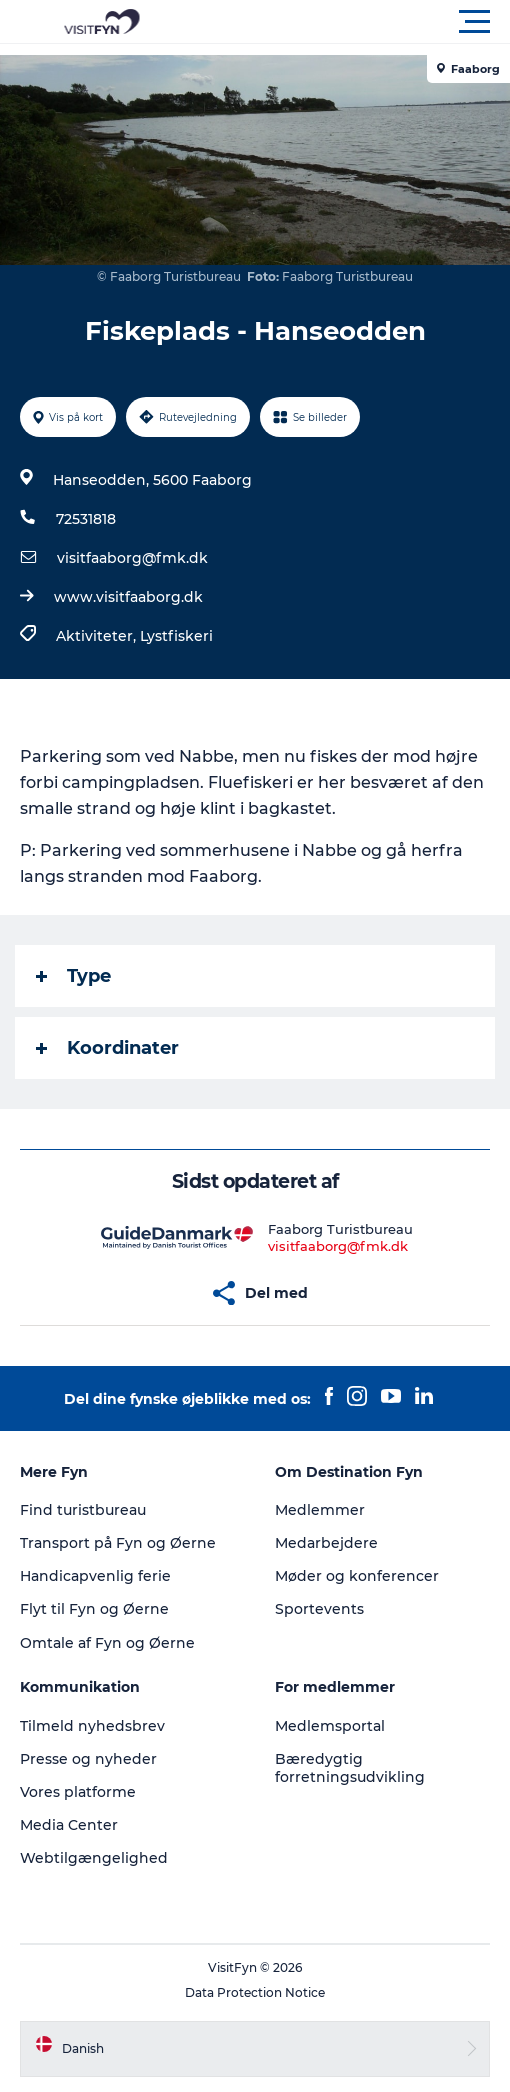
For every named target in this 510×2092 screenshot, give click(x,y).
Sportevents (319, 1609)
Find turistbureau (83, 1510)
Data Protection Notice (255, 1992)
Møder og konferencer (357, 1576)
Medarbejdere (326, 1543)
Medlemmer (320, 1510)
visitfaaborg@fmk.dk (132, 558)
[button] (345, 22)
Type (73, 976)
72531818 (86, 519)
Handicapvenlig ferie (95, 1576)
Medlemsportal (330, 1726)
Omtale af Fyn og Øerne (107, 1643)
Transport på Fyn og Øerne (118, 1543)
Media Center (69, 1825)
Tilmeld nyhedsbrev (92, 1726)
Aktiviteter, (98, 636)
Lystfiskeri (176, 636)
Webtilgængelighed (94, 1858)
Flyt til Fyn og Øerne (94, 1609)
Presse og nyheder (88, 1759)
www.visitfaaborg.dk (128, 597)
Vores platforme (78, 1792)
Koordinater (107, 1048)
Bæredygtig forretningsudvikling (350, 1768)
